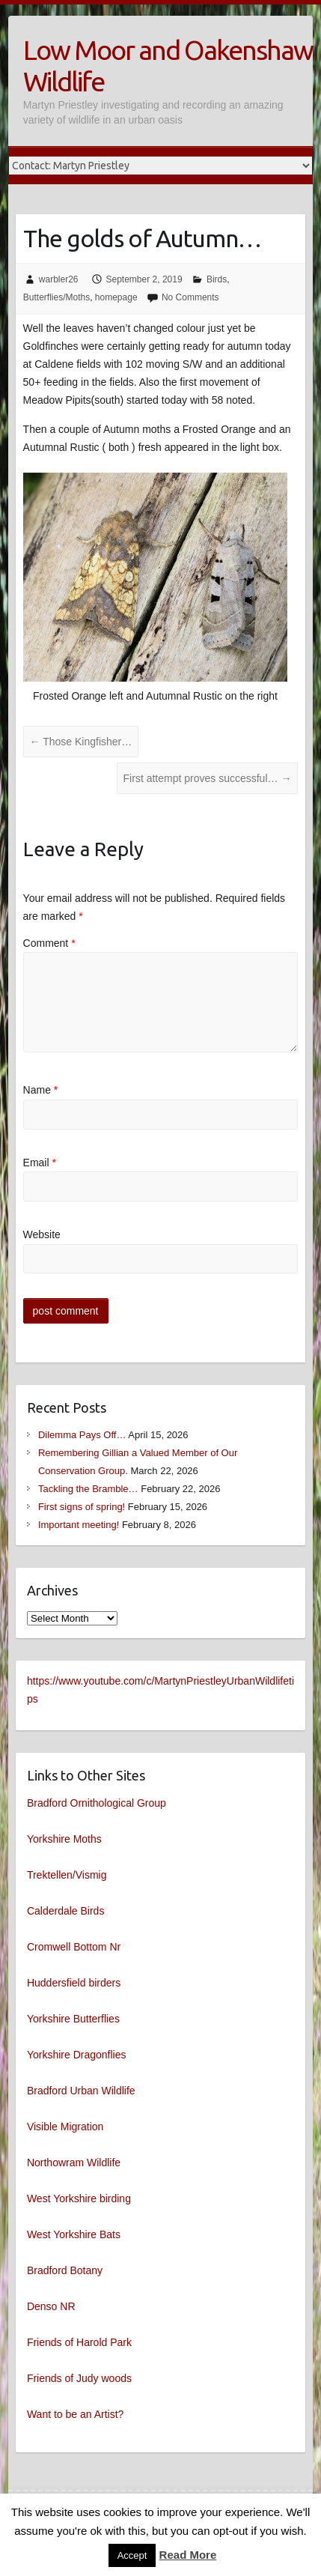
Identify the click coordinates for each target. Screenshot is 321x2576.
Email (39, 1163)
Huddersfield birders (73, 1983)
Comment (49, 943)
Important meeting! (78, 1524)
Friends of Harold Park (79, 2342)
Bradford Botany (65, 2270)
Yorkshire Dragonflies (76, 2055)
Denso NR (51, 2306)
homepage (116, 297)
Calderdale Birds (66, 1911)
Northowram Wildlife (73, 2163)
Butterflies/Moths (56, 297)
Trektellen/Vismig (67, 1875)
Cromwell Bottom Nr (73, 1947)
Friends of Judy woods (79, 2378)
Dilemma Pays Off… (82, 1434)
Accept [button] (132, 2555)
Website (42, 1234)
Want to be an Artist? (75, 2414)
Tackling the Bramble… (88, 1488)
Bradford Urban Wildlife (81, 2091)
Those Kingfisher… (81, 742)
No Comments (190, 297)
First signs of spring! (81, 1506)
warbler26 (59, 279)
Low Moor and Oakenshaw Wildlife (168, 65)
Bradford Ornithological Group (96, 1803)
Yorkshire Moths (64, 1839)
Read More (188, 2554)
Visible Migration (65, 2127)
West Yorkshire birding (79, 2198)
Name (40, 1090)
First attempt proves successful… (207, 778)
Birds (217, 279)
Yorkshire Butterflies (73, 2019)
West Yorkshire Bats (73, 2234)
